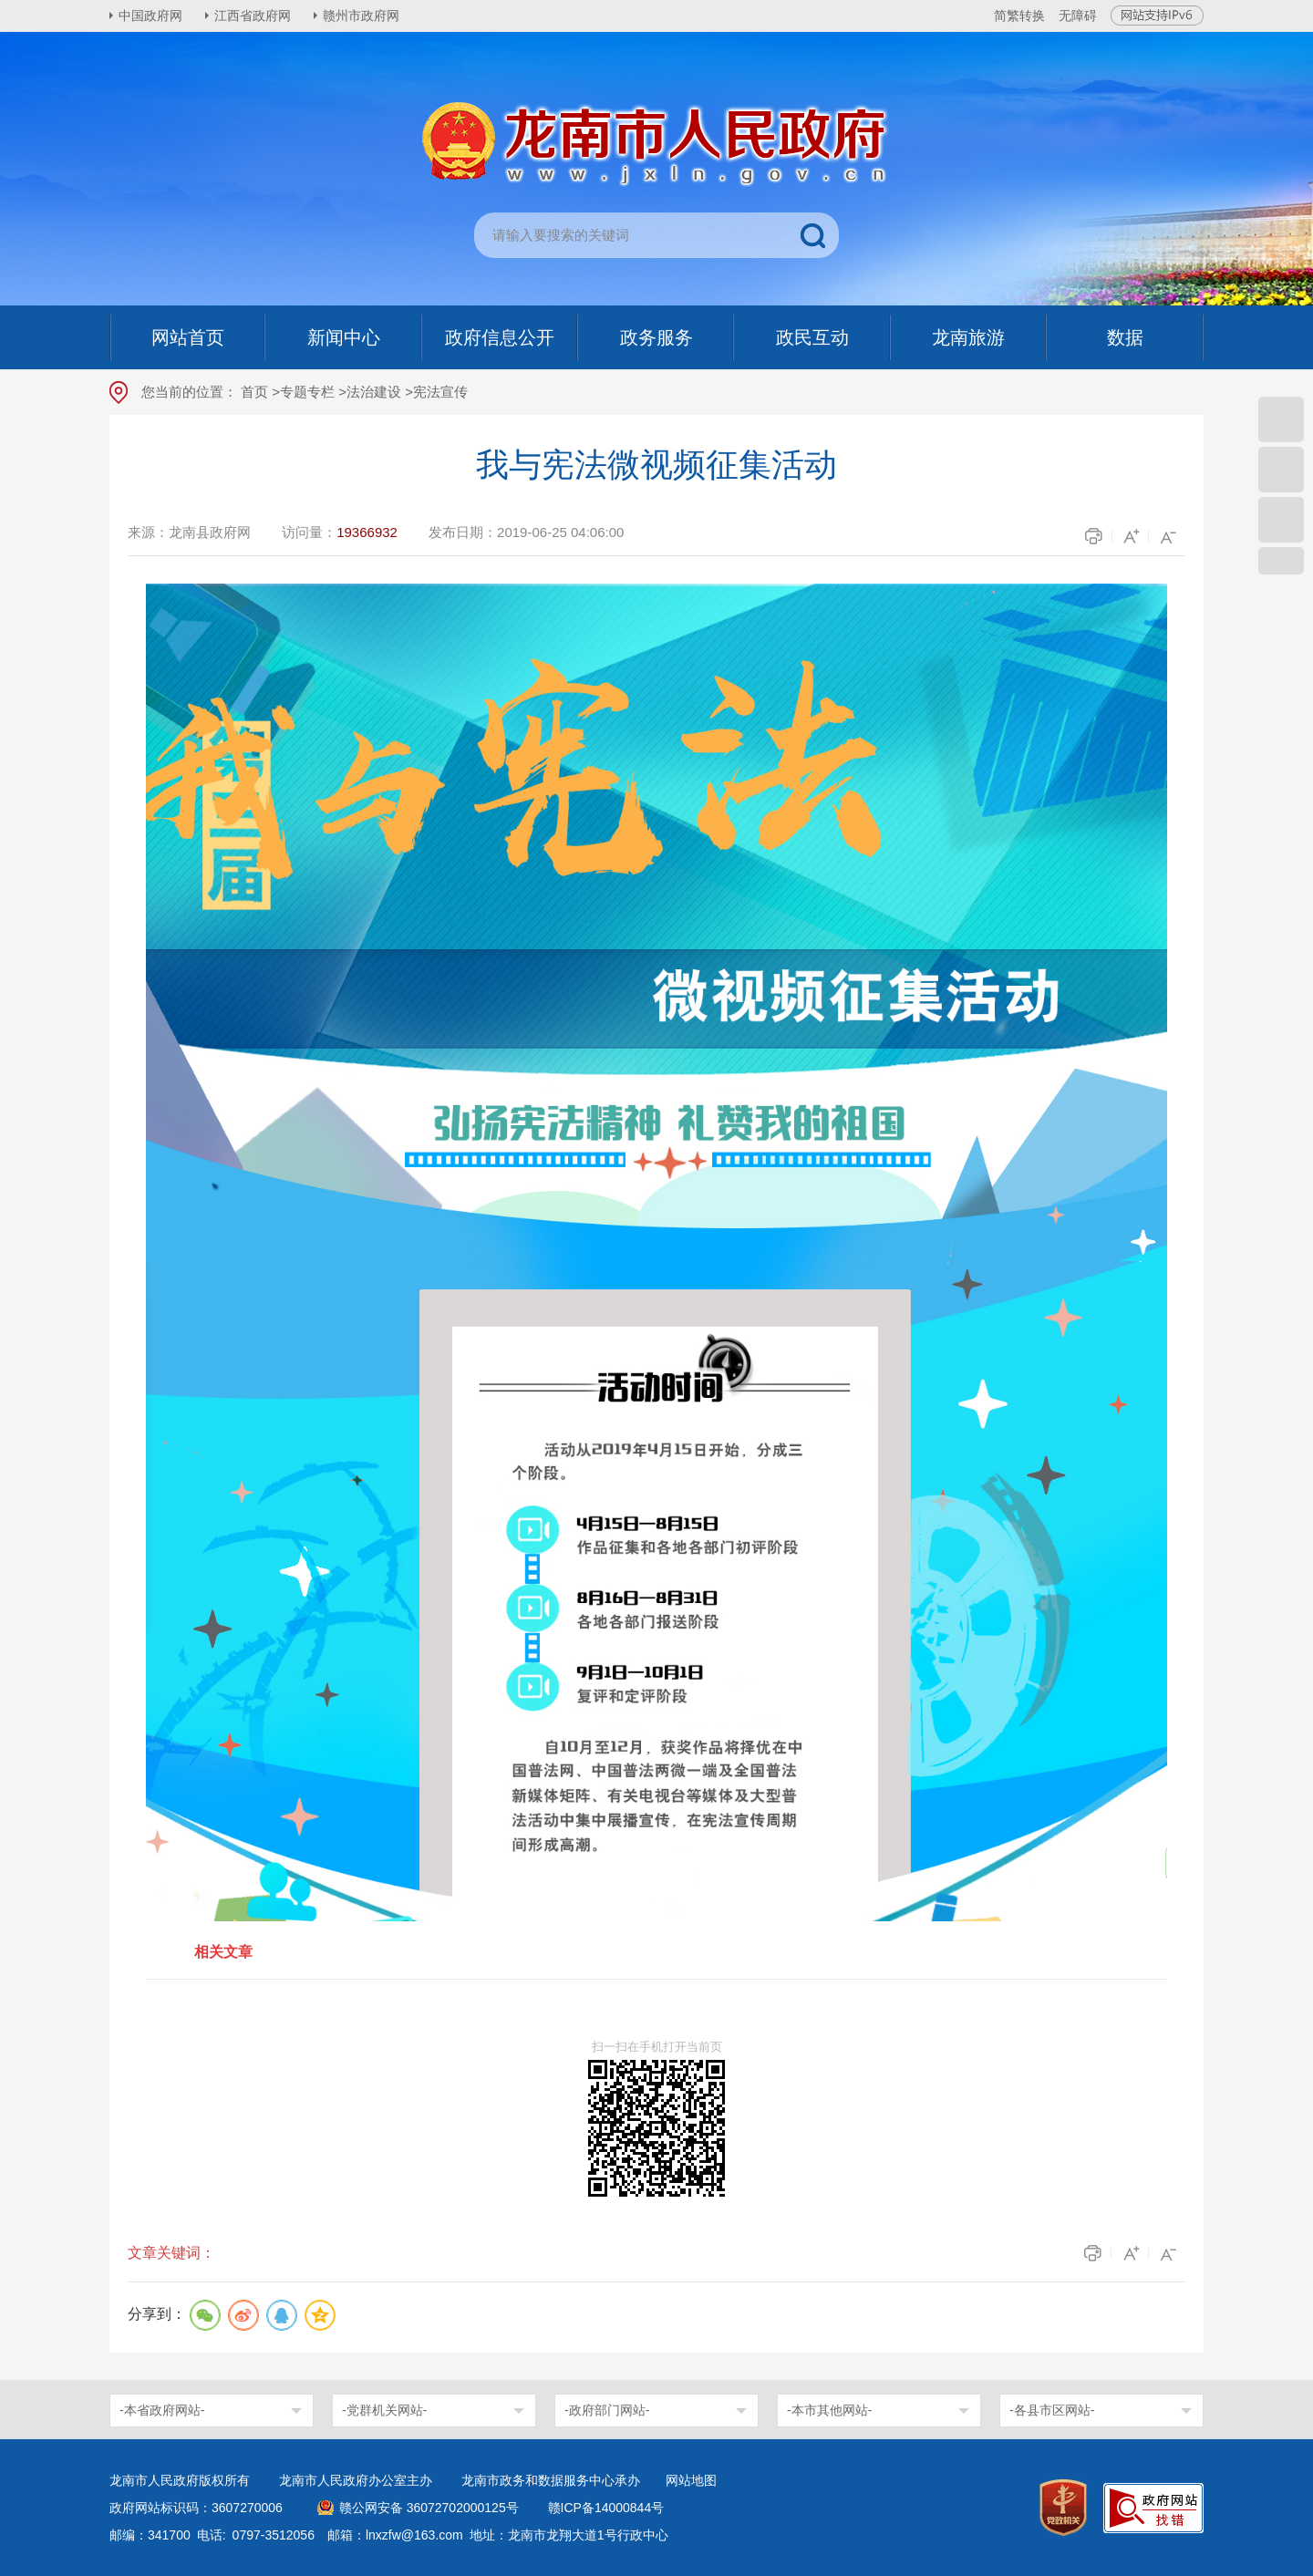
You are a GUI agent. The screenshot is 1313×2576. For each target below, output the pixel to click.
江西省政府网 (252, 15)
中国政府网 (150, 15)
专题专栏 (307, 391)
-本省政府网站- (161, 2410)
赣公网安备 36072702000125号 (429, 2507)
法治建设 (373, 391)
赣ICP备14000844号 (606, 2507)
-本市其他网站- (829, 2410)
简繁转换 (1019, 15)
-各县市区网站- (1051, 2410)
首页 (254, 391)
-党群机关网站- (384, 2410)
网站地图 (691, 2480)
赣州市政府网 (361, 15)
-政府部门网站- (606, 2410)
